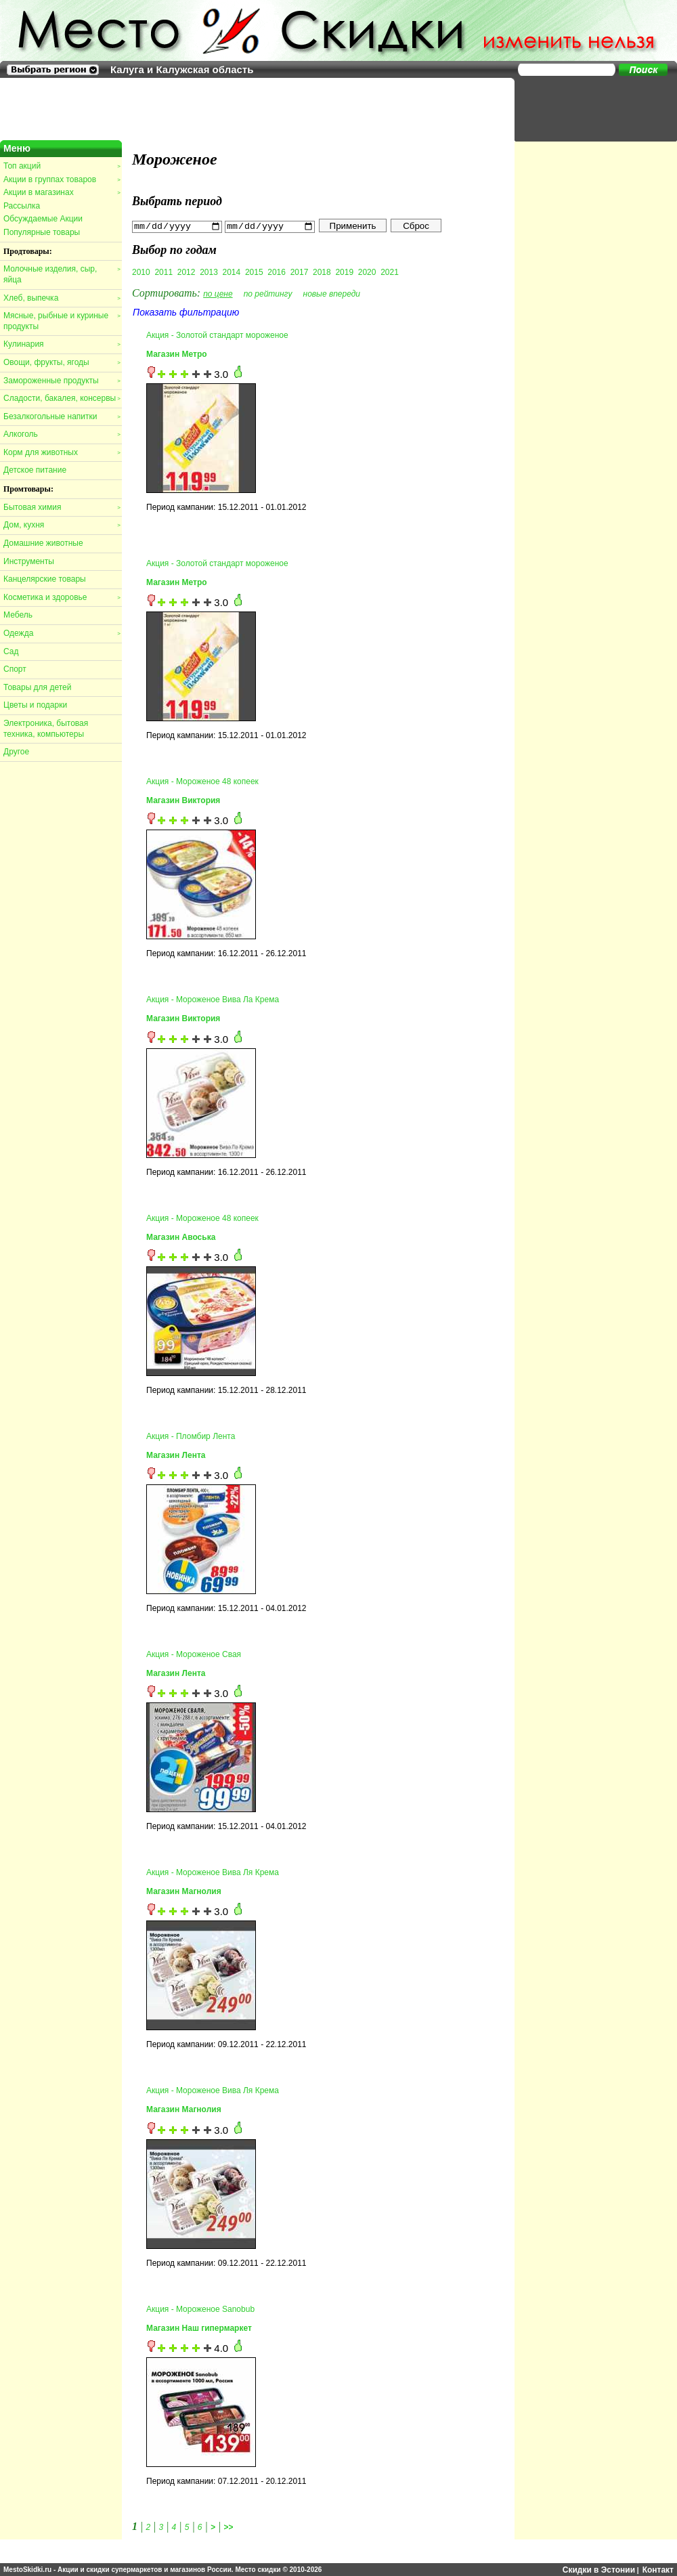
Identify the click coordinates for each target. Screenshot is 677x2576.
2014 (232, 271)
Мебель (17, 615)
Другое (16, 751)
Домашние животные (43, 543)
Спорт (14, 669)
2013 (209, 271)
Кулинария (61, 344)
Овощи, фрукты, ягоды (61, 362)
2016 (276, 271)
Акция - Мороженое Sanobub (200, 2308)
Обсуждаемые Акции (43, 218)
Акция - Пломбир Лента (190, 1435)
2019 (344, 271)
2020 (367, 271)
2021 (389, 271)
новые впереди (332, 293)
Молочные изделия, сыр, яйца (61, 274)
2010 (141, 271)
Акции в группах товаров (61, 179)
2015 (254, 271)
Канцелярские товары (44, 579)
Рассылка (21, 206)
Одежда (61, 633)
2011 (163, 271)
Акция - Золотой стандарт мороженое (217, 334)
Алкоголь (61, 434)
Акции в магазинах (61, 192)
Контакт (658, 2569)
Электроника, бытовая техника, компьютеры (45, 728)
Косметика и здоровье (61, 597)
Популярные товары (41, 232)
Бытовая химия (61, 507)
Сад (10, 651)
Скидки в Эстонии (599, 2569)
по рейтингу (268, 293)
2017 (299, 271)
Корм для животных (61, 452)
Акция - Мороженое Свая (193, 1653)
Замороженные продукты (61, 380)
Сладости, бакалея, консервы (61, 398)
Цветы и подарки (35, 705)
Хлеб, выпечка (61, 298)
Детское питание (34, 470)
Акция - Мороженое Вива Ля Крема (212, 1871)
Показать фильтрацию (186, 311)
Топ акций (61, 166)
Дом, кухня (61, 525)
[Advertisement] (589, 108)
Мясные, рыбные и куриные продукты (61, 321)
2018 (322, 271)
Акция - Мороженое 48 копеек (202, 781)
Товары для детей (37, 687)
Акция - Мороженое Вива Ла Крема (212, 999)
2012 (186, 271)
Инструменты (28, 561)
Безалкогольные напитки (61, 416)
